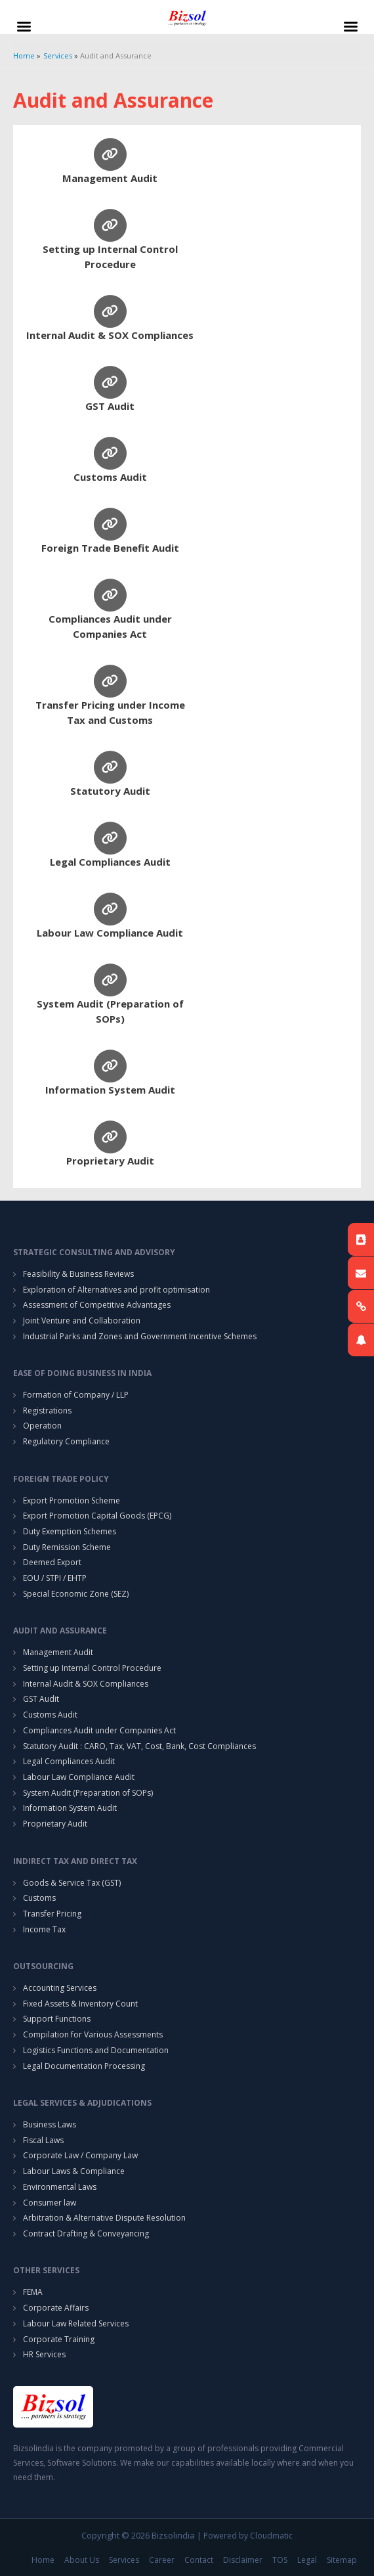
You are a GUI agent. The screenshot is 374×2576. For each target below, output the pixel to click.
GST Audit (110, 405)
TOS (279, 2559)
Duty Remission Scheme (67, 1547)
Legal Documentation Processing (84, 2066)
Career (162, 2559)
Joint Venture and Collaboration (81, 1320)
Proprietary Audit (110, 1160)
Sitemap (342, 2559)
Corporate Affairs (56, 2307)
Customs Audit (110, 476)
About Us (81, 2559)
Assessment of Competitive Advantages (97, 1304)
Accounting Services (59, 1987)
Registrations (47, 1410)
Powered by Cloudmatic (248, 2535)
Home (42, 2559)
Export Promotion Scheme (71, 1500)
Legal (307, 2559)
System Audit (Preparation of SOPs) (88, 1792)
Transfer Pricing (52, 1913)
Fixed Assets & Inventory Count (80, 2003)
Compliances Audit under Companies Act (99, 1730)
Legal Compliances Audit (110, 861)
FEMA (33, 2292)
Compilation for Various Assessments (93, 2034)
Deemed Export (52, 1562)
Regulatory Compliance (66, 1441)
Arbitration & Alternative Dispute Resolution (104, 2217)
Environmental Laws (59, 2186)
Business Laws (49, 2124)
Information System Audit (110, 1089)
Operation (42, 1425)
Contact (198, 2559)
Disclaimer (242, 2559)
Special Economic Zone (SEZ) (76, 1593)
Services (124, 2559)
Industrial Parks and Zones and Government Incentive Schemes (140, 1336)
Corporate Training (58, 2339)
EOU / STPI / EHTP (55, 1578)
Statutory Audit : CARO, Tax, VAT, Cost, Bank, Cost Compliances (139, 1746)
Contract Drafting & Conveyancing (86, 2233)
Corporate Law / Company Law (80, 2155)
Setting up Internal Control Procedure (92, 1668)
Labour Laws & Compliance (74, 2171)
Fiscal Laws (43, 2140)
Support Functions (57, 2018)
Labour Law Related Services (76, 2323)
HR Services (44, 2354)
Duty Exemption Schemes (69, 1531)
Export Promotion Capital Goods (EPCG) (97, 1515)
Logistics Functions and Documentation (96, 2050)
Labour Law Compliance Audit (110, 932)
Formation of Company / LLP (76, 1394)
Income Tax (44, 1929)
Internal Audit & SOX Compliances (110, 335)
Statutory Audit (110, 790)
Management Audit (109, 178)
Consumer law (49, 2202)
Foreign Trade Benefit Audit (110, 547)
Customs (39, 1897)
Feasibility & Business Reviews (78, 1273)
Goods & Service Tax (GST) (72, 1882)
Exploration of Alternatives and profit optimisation (116, 1289)
